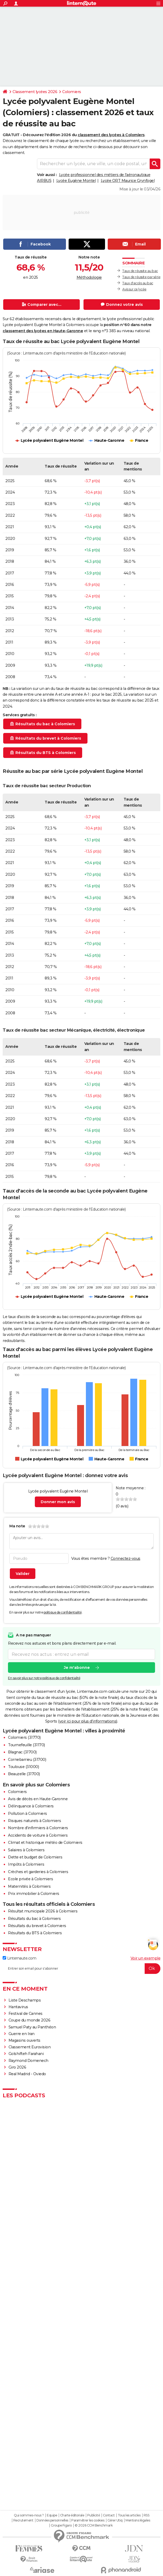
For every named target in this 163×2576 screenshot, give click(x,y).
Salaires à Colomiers (26, 1850)
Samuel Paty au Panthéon (32, 2027)
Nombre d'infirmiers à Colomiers (38, 1827)
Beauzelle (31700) (24, 1773)
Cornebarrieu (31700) (27, 1759)
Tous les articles (129, 2515)
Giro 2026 (17, 2067)
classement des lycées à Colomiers (111, 134)
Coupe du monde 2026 (30, 2020)
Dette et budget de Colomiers (35, 1857)
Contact (109, 2515)
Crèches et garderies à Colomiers (38, 1871)
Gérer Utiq (115, 2520)
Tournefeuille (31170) (26, 1745)
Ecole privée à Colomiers (30, 1879)
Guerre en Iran (22, 2033)
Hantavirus (18, 2006)
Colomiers (71, 91)
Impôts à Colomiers (26, 1864)
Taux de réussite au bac (140, 271)
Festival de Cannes (26, 2013)
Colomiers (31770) (24, 1737)
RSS (146, 2515)
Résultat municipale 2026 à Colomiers (42, 1911)
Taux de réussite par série (141, 277)
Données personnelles (52, 2520)
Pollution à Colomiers (27, 1813)
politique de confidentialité (63, 1612)
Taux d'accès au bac (137, 283)
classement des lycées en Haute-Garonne (43, 330)
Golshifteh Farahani (26, 2053)
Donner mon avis (58, 1501)
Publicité (93, 2515)
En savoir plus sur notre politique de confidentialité (44, 1678)
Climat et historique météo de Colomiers (45, 1842)
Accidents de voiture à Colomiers (38, 1835)
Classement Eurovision (30, 2047)
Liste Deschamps (25, 2000)
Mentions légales (138, 2520)
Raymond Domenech (28, 2060)
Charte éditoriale (72, 2515)
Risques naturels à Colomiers (34, 1820)
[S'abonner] (81, 1968)
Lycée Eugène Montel (76, 180)
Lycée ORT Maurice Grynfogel (128, 180)
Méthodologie (89, 277)
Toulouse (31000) (23, 1766)
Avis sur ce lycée (134, 289)
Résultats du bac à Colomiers (34, 1918)
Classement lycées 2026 (34, 91)
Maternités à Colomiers (29, 1886)
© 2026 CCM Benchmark (93, 2525)
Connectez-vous (125, 1558)
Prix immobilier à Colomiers (33, 1893)
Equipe (52, 2515)
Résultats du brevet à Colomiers (37, 1925)
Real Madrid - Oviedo (27, 2073)
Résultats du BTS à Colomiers (35, 1933)
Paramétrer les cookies (87, 2520)
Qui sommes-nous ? (29, 2515)
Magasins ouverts (24, 2040)
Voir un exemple (146, 1958)
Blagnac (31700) (22, 1752)
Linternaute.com (19, 1958)
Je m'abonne (77, 1667)
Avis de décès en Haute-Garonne (38, 1798)
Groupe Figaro (61, 2525)
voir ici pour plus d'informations (87, 1721)
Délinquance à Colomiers (31, 1806)
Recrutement (23, 2520)
